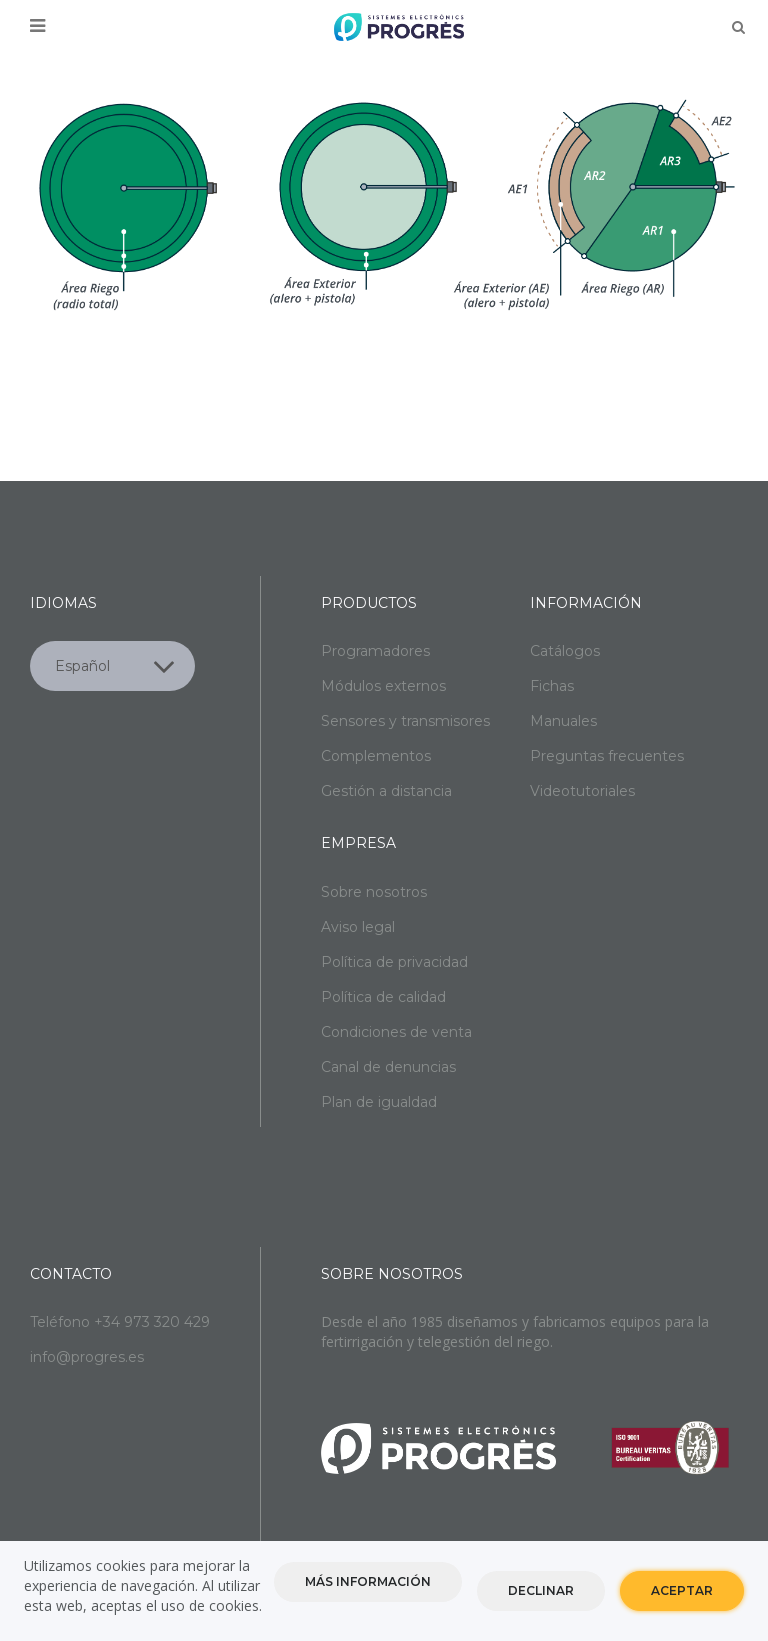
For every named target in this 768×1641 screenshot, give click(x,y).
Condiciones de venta (396, 1032)
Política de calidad (383, 997)
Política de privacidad (394, 962)
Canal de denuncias (388, 1067)
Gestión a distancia (386, 791)
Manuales (563, 721)
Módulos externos (383, 686)
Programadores (375, 651)
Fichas (552, 686)
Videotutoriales (582, 791)
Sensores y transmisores (405, 721)
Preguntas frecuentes (607, 756)
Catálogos (565, 651)
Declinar (541, 1590)
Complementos (376, 756)
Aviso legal (358, 927)
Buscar (738, 27)
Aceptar (682, 1590)
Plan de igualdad (379, 1102)
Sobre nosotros (374, 892)
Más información (368, 1581)
